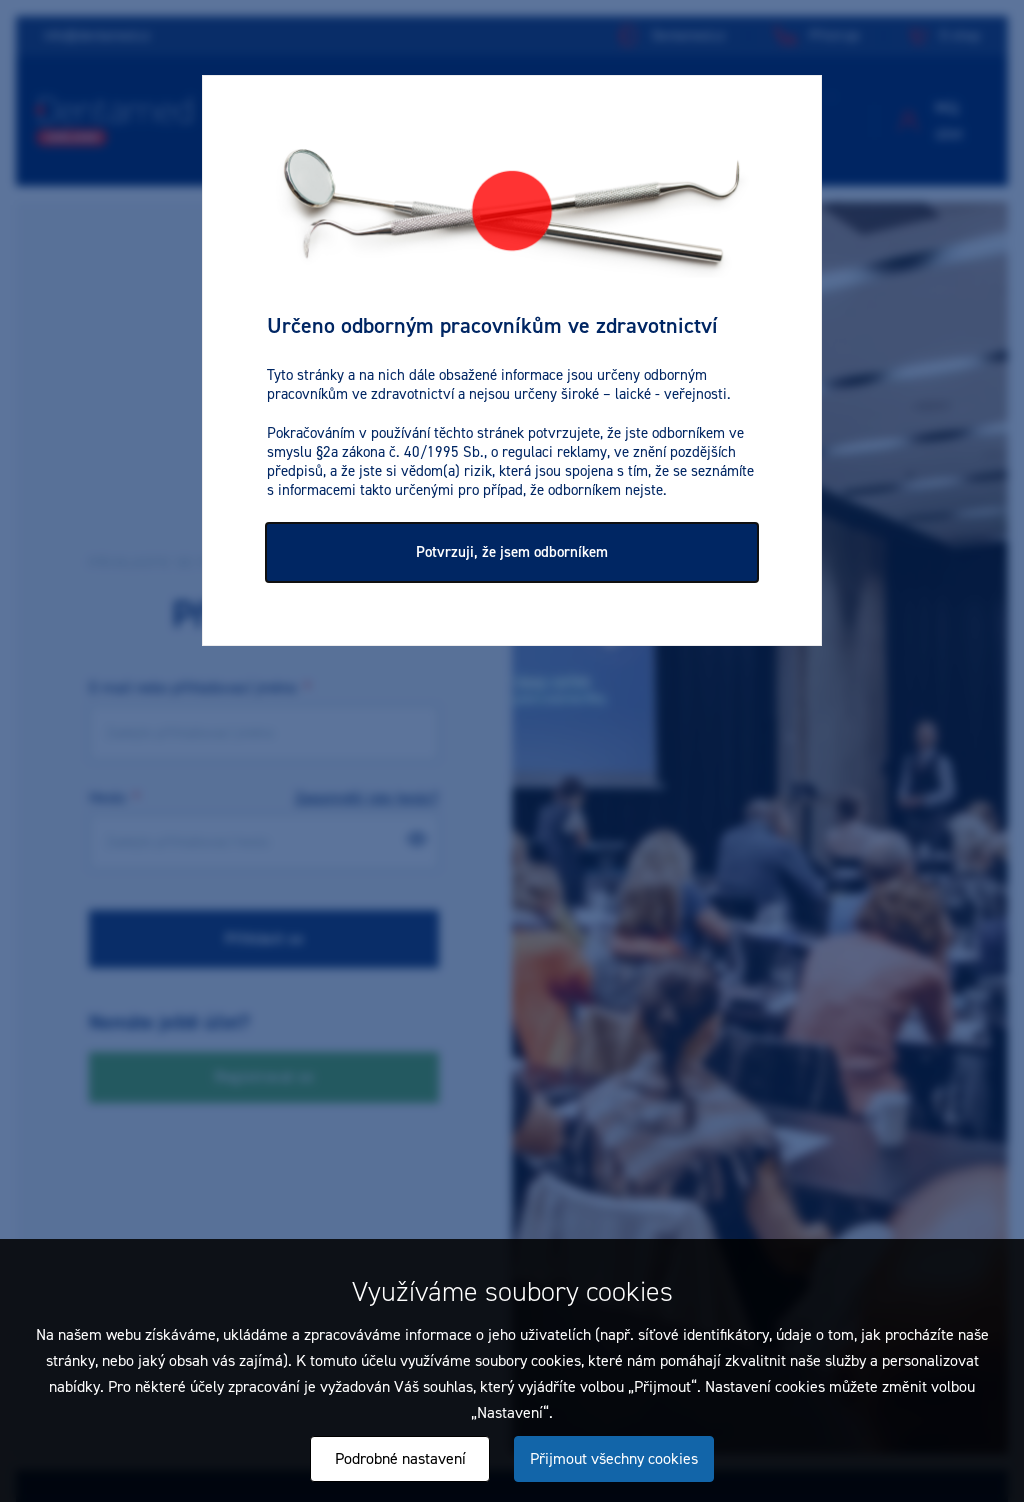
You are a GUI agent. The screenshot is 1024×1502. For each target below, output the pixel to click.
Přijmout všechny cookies (614, 1458)
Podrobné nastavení (400, 1458)
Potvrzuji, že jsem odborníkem (512, 552)
